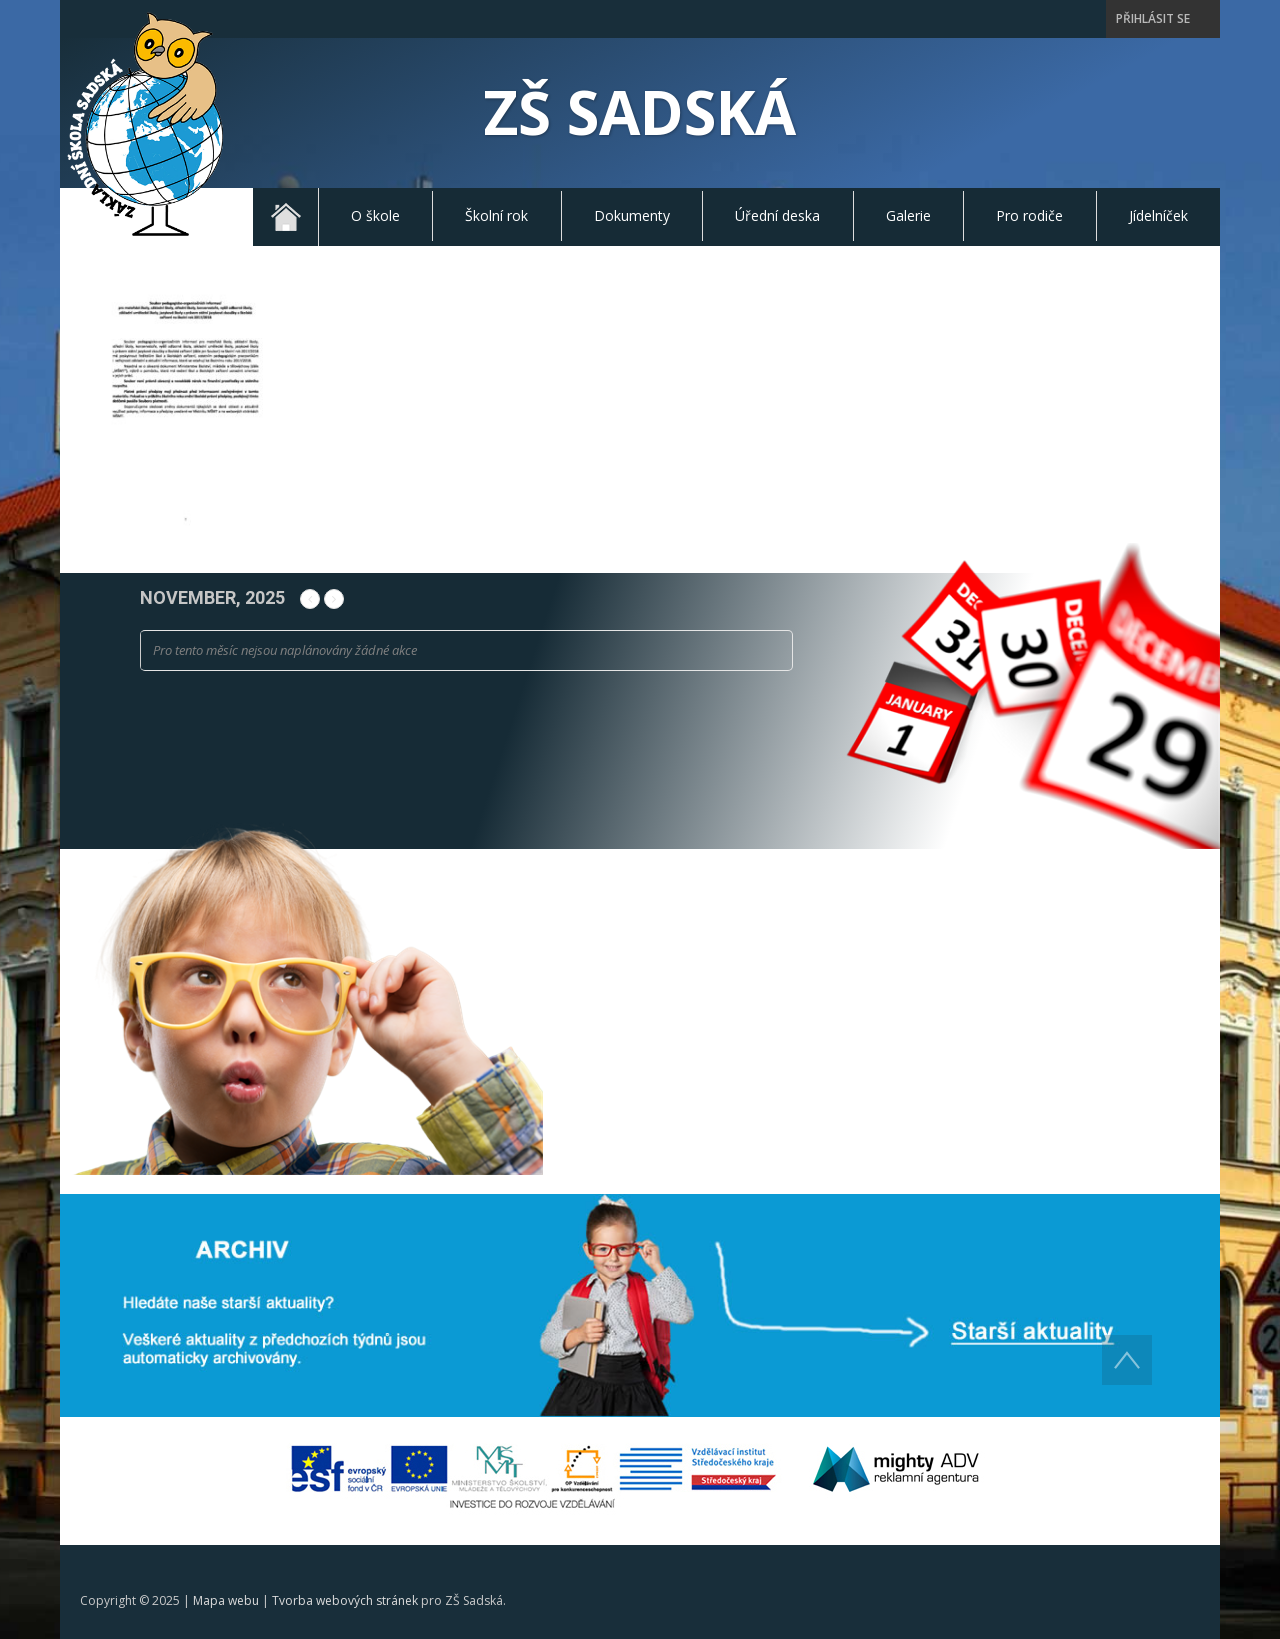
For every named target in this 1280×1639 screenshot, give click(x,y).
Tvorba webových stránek (345, 1600)
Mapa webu (226, 1600)
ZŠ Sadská (640, 112)
